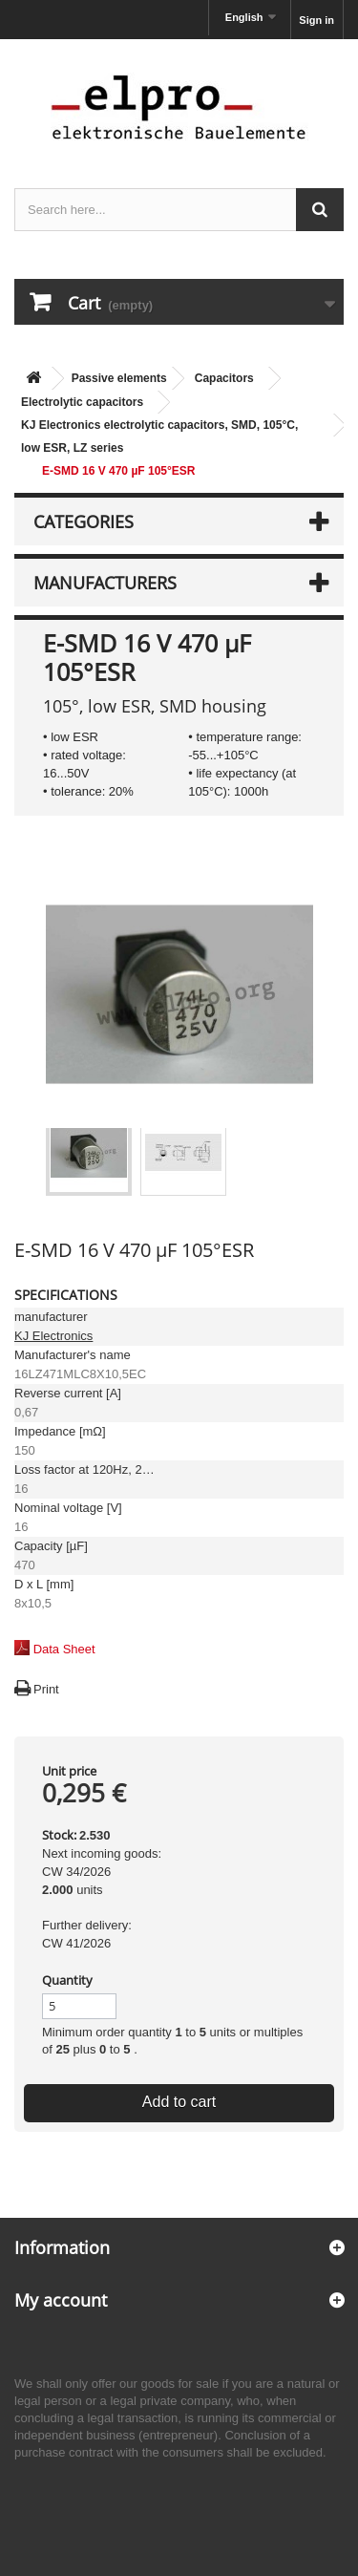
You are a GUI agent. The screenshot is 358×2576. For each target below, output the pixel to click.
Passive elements (119, 378)
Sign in (316, 20)
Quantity (67, 1980)
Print (46, 1689)
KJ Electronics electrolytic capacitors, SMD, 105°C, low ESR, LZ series (159, 436)
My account (60, 2300)
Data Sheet (64, 1649)
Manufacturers (105, 582)
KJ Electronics (53, 1336)
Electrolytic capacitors (82, 402)
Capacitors (224, 378)
